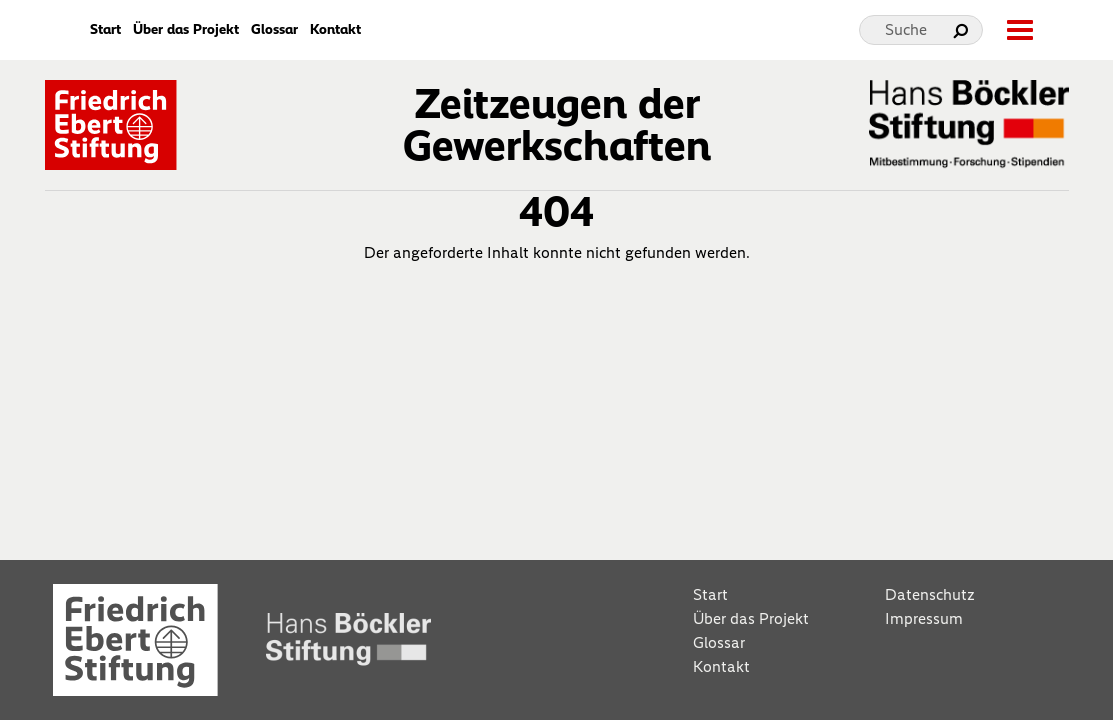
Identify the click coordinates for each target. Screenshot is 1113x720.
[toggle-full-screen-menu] (1019, 30)
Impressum (924, 618)
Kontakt (335, 30)
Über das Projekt (186, 30)
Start (105, 30)
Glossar (274, 30)
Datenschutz (930, 594)
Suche (906, 29)
